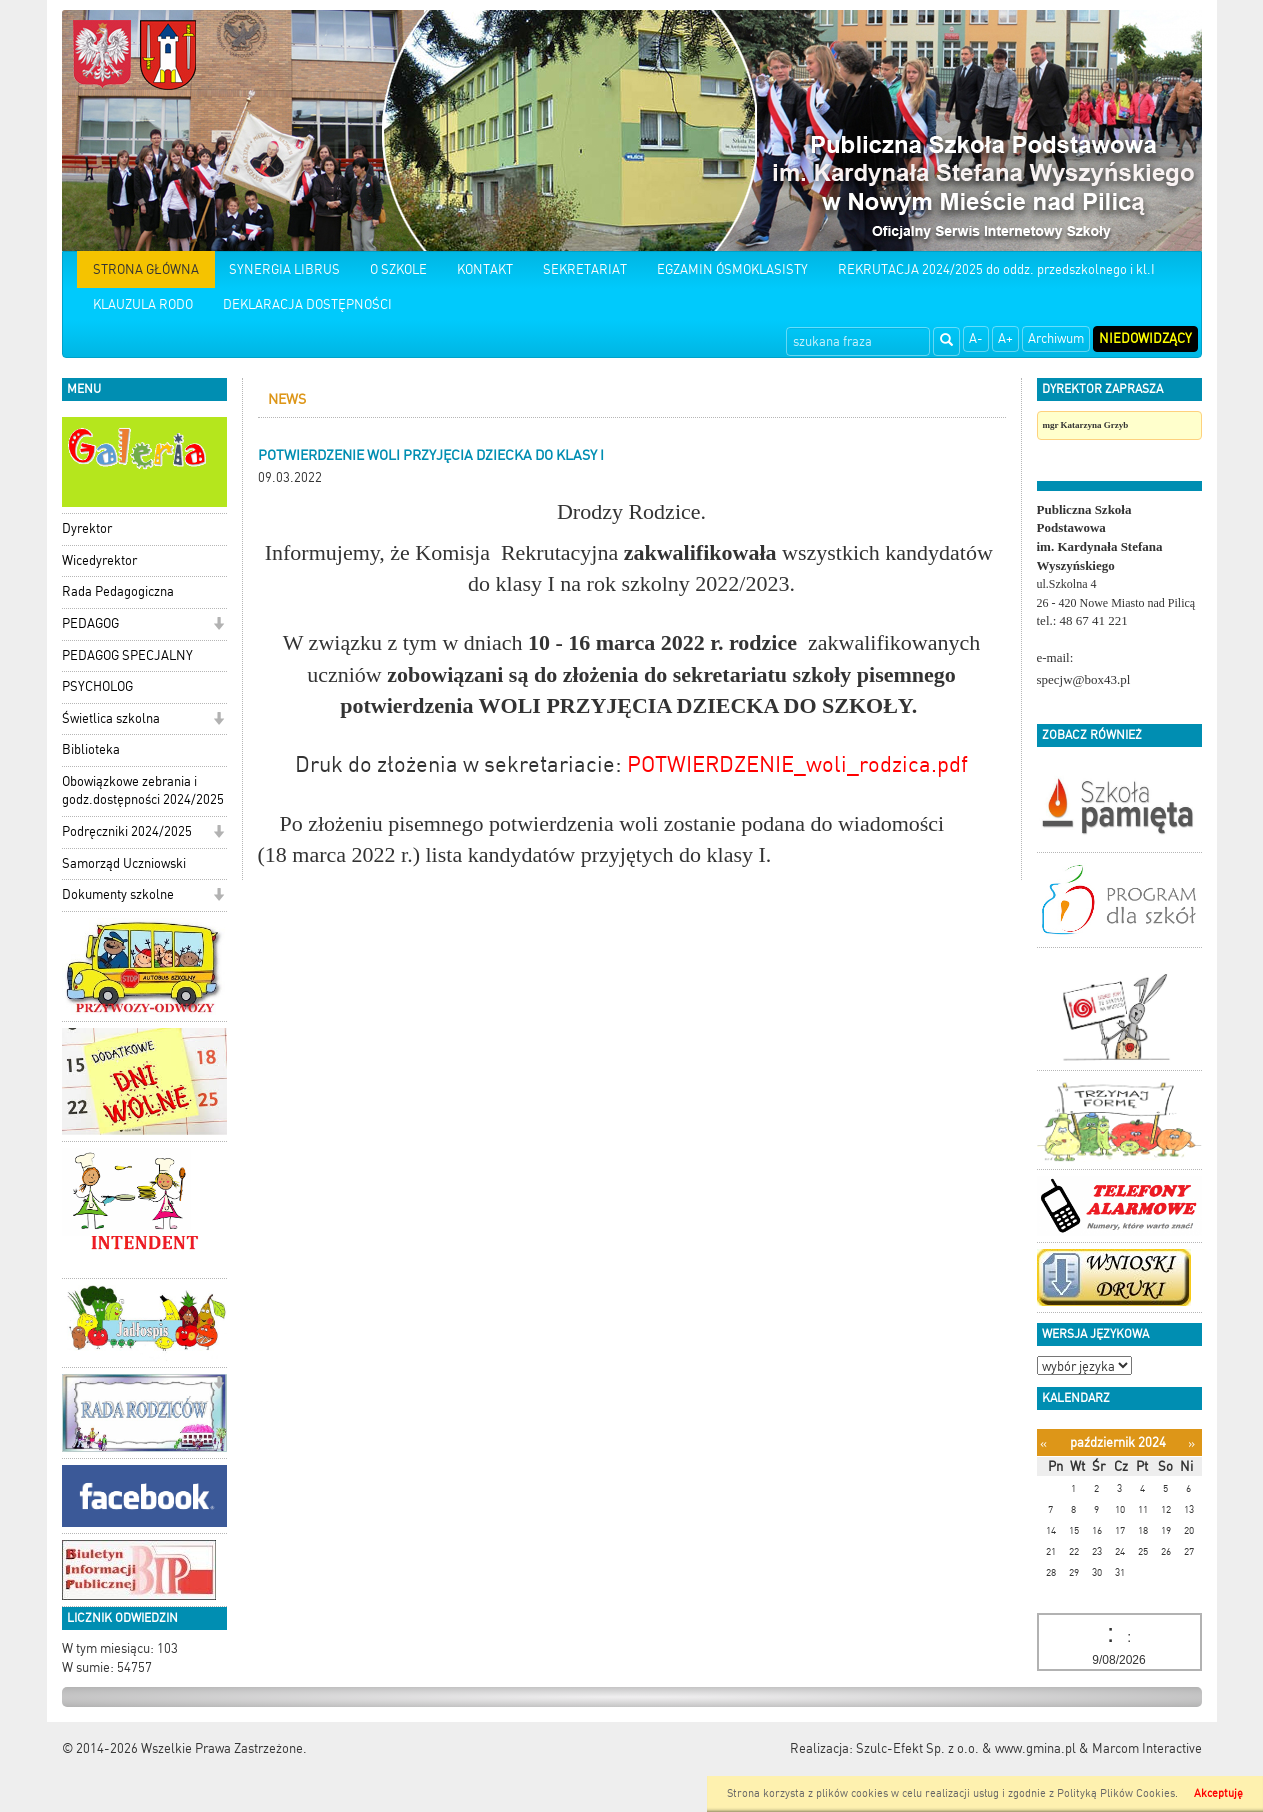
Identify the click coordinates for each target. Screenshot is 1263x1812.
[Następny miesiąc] (1191, 1443)
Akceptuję (1218, 1793)
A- (976, 338)
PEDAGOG (90, 623)
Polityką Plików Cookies (1116, 1793)
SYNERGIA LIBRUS (284, 269)
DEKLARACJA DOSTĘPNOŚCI (307, 304)
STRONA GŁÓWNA (146, 269)
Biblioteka (91, 749)
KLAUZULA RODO (143, 304)
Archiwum (1056, 338)
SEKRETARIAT (585, 269)
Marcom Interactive (1147, 1748)
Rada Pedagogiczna (118, 591)
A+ (1005, 338)
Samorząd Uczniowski (124, 863)
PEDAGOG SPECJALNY (127, 655)
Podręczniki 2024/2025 (127, 831)
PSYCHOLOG (97, 686)
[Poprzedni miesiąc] (1043, 1443)
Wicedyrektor (99, 560)
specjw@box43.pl (1084, 679)
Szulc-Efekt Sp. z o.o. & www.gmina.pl (966, 1748)
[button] (218, 625)
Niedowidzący (1145, 338)
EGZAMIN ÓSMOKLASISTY (732, 269)
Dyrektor (87, 528)
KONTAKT (485, 269)
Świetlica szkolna (111, 718)
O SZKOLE (398, 269)
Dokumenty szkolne (118, 894)
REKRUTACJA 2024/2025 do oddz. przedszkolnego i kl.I (996, 269)
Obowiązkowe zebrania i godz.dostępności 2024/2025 (143, 791)
